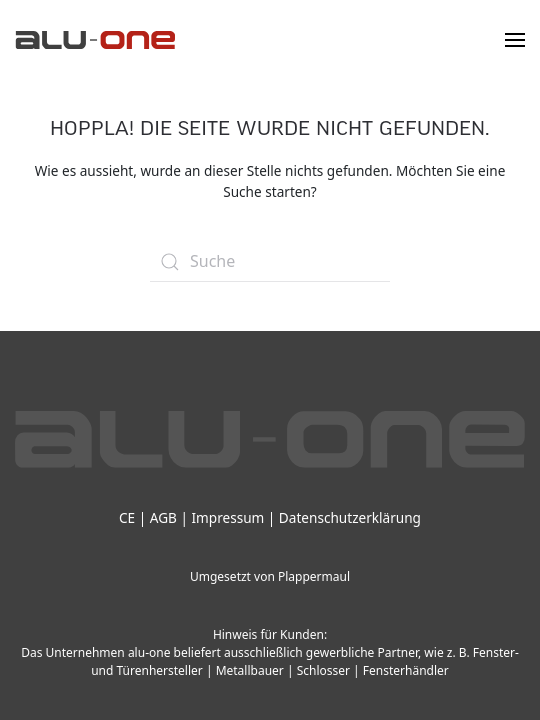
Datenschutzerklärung (350, 517)
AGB (163, 517)
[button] (515, 40)
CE (127, 517)
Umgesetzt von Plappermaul (270, 576)
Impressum (227, 517)
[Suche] (270, 262)
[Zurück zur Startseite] (95, 40)
